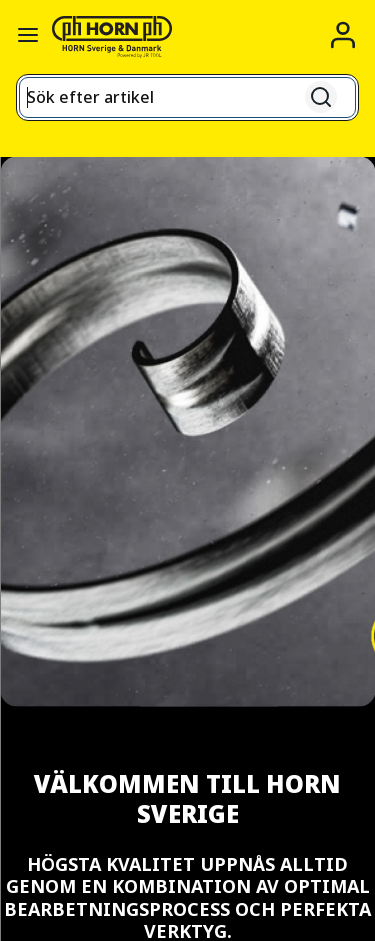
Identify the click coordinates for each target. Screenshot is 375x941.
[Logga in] (343, 35)
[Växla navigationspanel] (28, 35)
